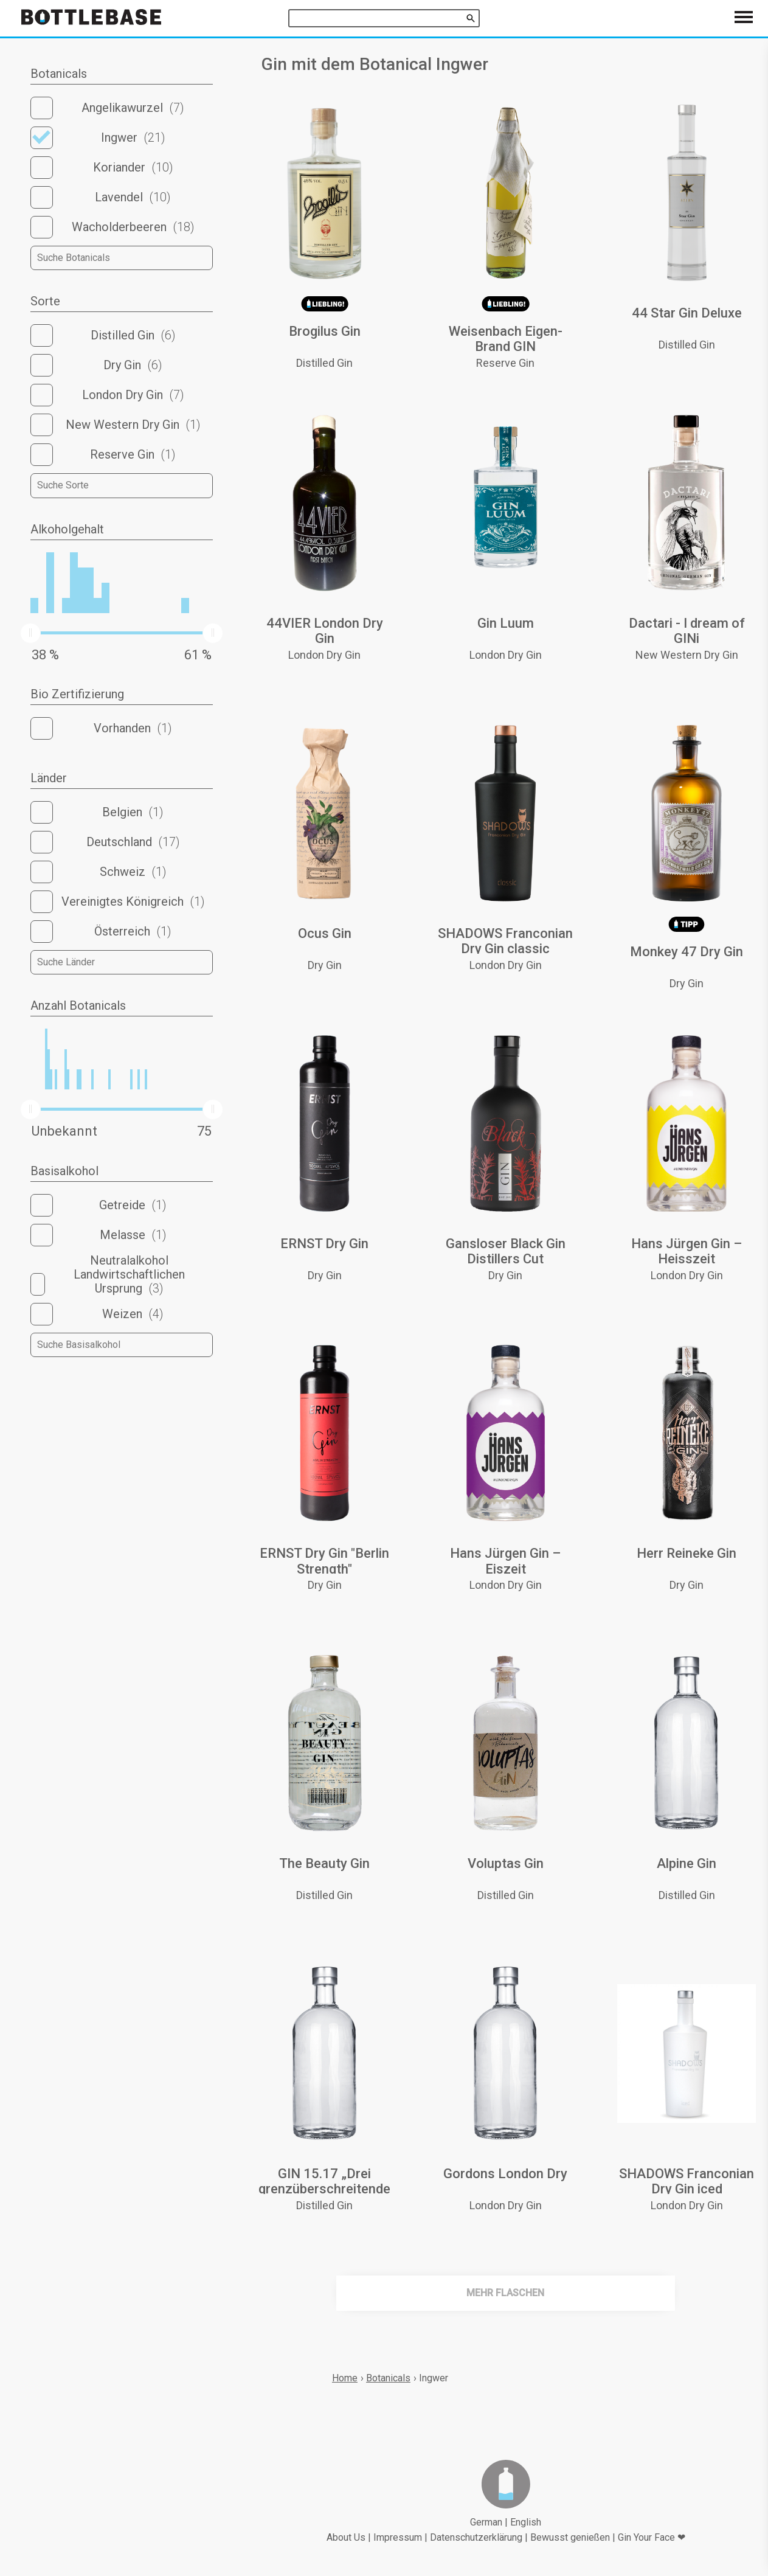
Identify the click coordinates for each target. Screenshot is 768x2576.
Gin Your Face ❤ (651, 2537)
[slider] (30, 633)
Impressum (397, 2537)
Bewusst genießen (570, 2537)
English (525, 2522)
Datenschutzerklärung (476, 2537)
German (486, 2522)
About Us (346, 2537)
